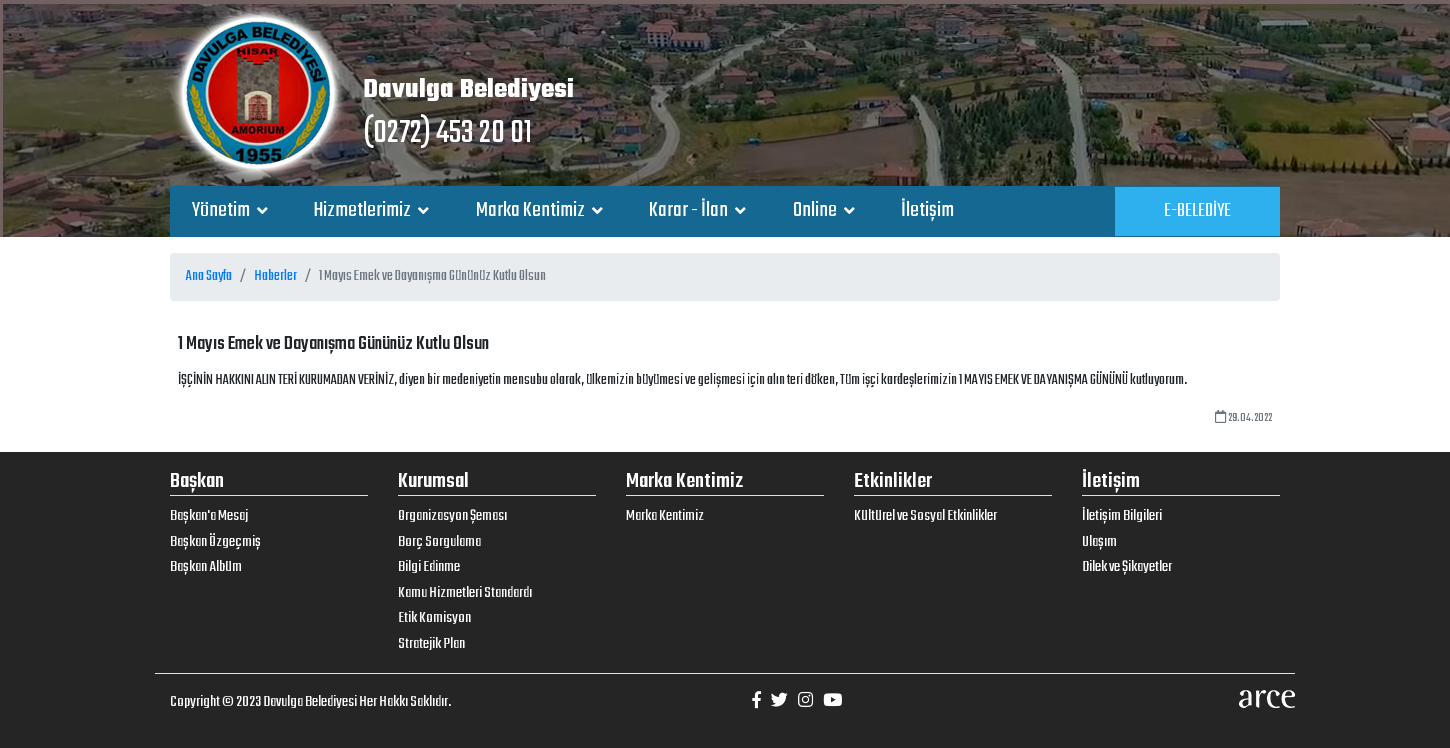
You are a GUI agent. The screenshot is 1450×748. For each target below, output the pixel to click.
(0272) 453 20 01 (447, 133)
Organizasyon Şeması (452, 516)
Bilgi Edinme (429, 567)
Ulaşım (1099, 542)
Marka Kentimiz (532, 210)
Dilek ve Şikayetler (1127, 567)
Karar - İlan (690, 210)
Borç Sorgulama (439, 542)
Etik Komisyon (434, 618)
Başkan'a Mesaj (209, 516)
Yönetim (222, 210)
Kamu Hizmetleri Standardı (465, 593)
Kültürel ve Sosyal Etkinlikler (925, 516)
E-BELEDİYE (1197, 211)
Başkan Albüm (206, 567)
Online (816, 210)
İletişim (927, 210)
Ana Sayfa (209, 276)
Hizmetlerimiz (364, 210)
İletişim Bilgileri (1122, 516)
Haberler (275, 276)
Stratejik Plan (431, 644)
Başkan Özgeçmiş (215, 542)
